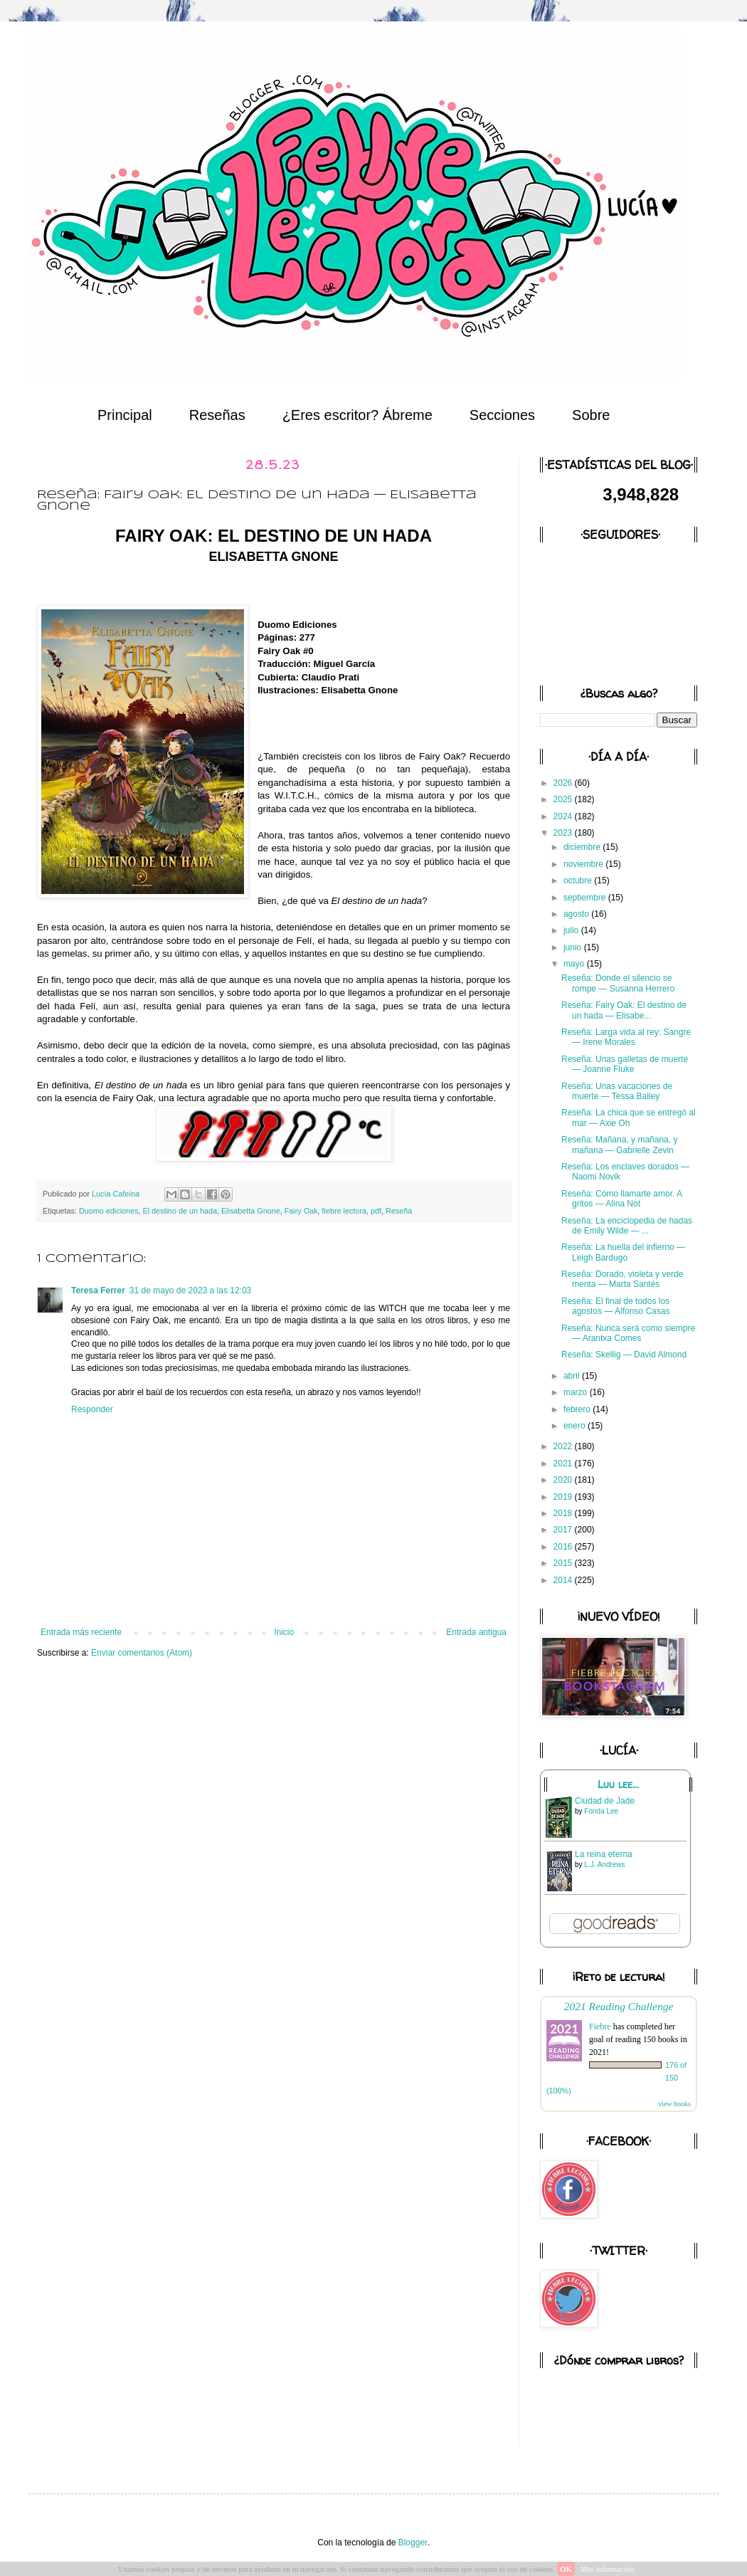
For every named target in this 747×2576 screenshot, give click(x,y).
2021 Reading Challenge (619, 2006)
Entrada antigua (476, 1632)
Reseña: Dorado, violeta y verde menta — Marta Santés (622, 1279)
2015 (564, 1563)
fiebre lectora (344, 1210)
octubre (578, 880)
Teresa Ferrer (98, 1290)
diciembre (583, 847)
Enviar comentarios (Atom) (141, 1653)
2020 (564, 1480)
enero (575, 1426)
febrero (578, 1409)
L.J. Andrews (604, 1864)
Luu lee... (618, 1784)
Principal (124, 415)
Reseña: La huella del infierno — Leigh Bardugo (623, 1252)
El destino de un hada (179, 1210)
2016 (564, 1547)
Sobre (591, 415)
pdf (376, 1210)
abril (572, 1376)
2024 (564, 816)
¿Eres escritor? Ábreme (357, 415)
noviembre (584, 864)
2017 (564, 1530)
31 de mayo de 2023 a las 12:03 (190, 1290)
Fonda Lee (601, 1811)
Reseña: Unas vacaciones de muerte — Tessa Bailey (616, 1091)
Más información (607, 2569)
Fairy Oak (301, 1210)
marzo (576, 1392)
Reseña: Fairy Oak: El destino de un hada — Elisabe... (624, 1010)
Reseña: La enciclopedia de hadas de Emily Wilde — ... (626, 1226)
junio (573, 947)
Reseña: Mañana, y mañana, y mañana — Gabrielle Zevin (619, 1145)
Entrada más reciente (81, 1632)
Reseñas (217, 415)
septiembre (585, 898)
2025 (564, 799)
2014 (564, 1580)
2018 (564, 1513)
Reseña (399, 1210)
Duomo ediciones (108, 1210)
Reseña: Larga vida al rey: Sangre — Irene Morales (626, 1037)
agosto (577, 914)
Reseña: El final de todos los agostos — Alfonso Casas (615, 1306)
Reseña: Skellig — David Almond (624, 1355)
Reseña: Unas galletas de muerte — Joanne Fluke (624, 1064)
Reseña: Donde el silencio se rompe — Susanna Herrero (617, 983)
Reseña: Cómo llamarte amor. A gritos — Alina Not (621, 1199)
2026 (564, 783)
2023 (564, 833)
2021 (564, 1463)
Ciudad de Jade (605, 1801)
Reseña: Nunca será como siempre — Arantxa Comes (628, 1333)
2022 (564, 1446)
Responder (92, 1409)
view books (674, 2104)
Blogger (413, 2543)
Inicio (284, 1632)
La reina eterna (603, 1854)
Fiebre (600, 2026)
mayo (575, 964)
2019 (564, 1497)
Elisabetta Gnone (250, 1210)
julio (572, 930)
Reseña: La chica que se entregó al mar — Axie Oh (628, 1117)
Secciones (502, 415)
